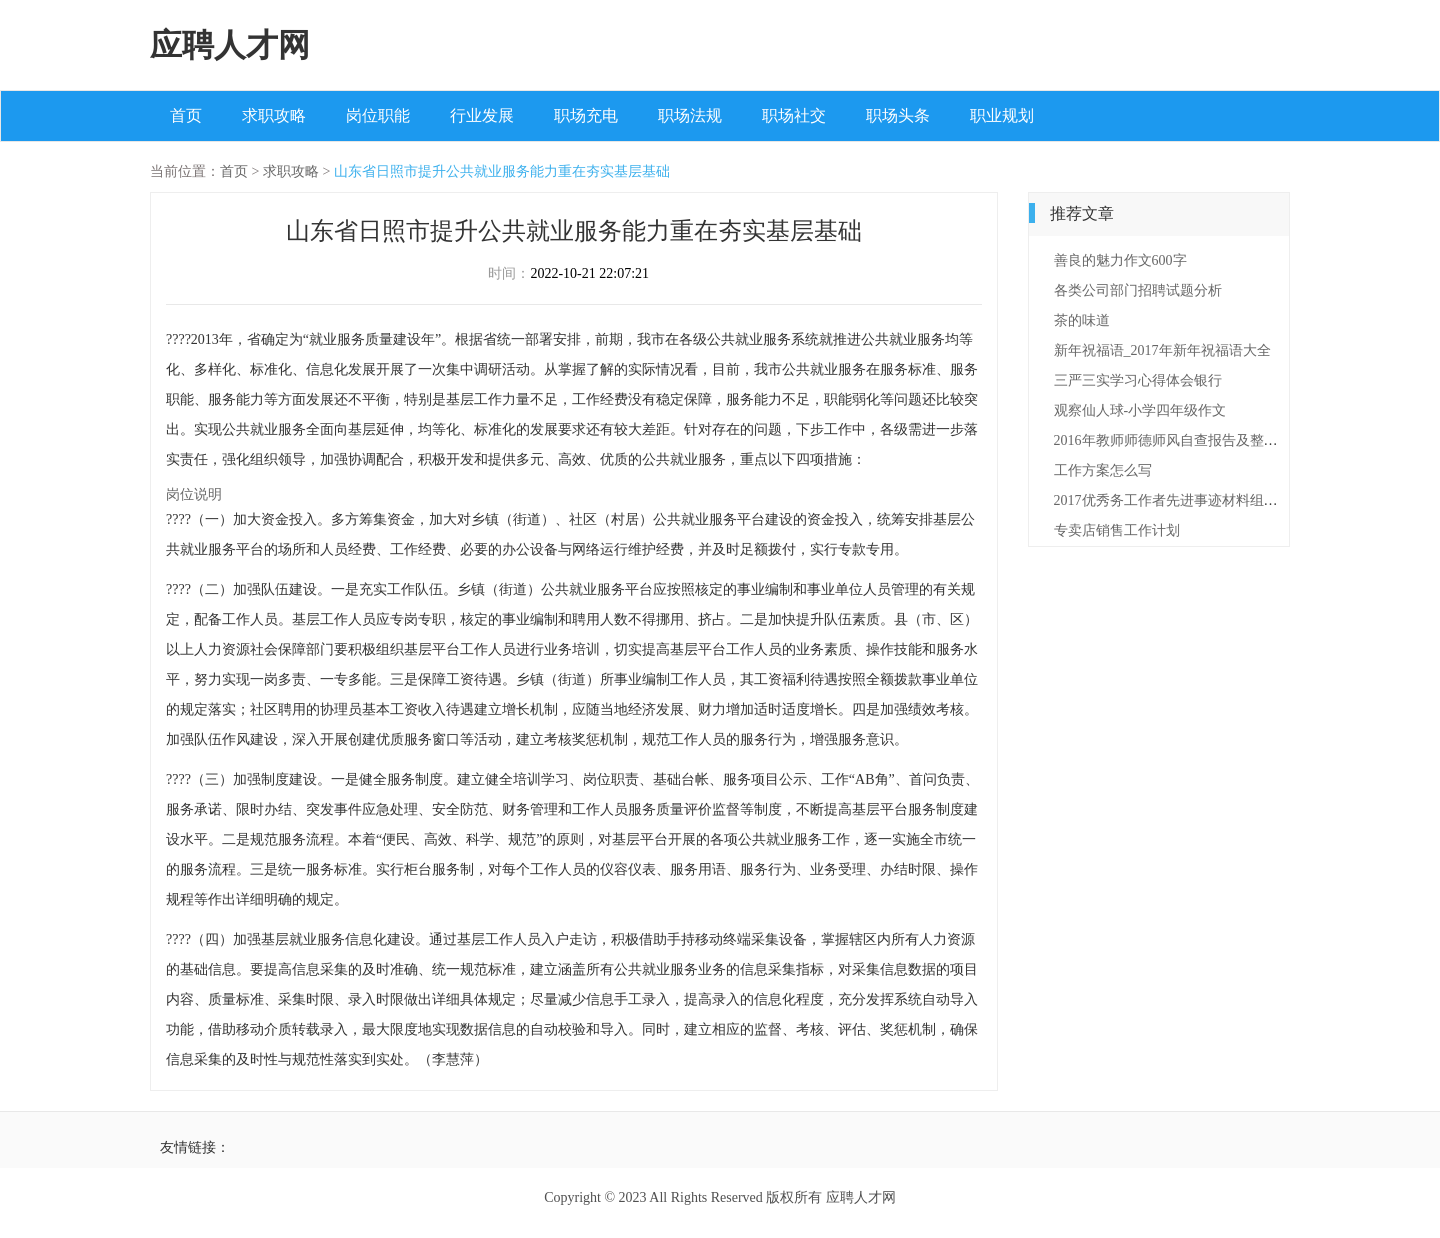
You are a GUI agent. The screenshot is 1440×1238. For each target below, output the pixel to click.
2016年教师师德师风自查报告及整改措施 (1180, 440)
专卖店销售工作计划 (1117, 530)
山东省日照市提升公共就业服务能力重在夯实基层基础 (502, 171)
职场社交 (794, 115)
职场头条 (898, 115)
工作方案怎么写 (1103, 470)
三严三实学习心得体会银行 (1138, 380)
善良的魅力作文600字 (1120, 260)
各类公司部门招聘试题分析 (1138, 290)
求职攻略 (274, 115)
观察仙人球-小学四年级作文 (1140, 410)
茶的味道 (1082, 320)
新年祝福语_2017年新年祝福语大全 (1162, 350)
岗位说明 (194, 494)
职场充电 (586, 115)
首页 (186, 115)
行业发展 (482, 115)
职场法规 (690, 115)
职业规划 (1002, 115)
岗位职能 (378, 115)
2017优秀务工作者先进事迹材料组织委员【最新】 (1208, 500)
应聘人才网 (230, 45)
